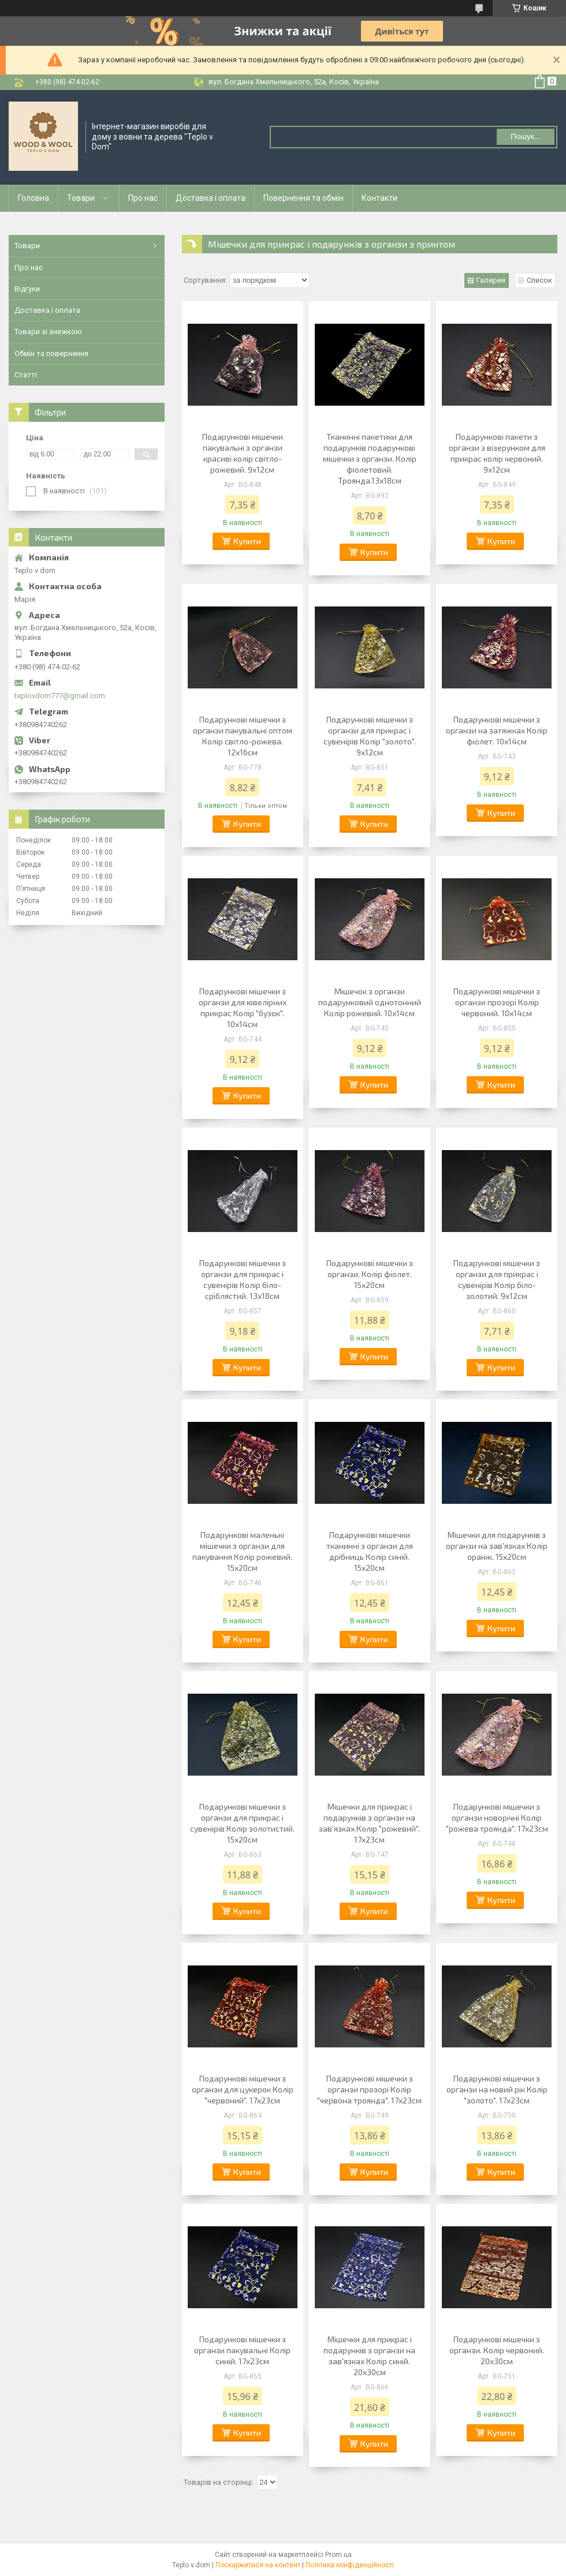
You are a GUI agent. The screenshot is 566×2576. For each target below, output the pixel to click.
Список (539, 280)
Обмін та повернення (51, 353)
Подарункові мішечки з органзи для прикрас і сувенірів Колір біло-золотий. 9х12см (496, 1279)
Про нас (143, 198)
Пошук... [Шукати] (525, 136)
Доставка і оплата (210, 198)
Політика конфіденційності (350, 2565)
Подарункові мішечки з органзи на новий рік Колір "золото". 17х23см (497, 2089)
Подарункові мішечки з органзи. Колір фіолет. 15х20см (369, 1274)
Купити (247, 541)
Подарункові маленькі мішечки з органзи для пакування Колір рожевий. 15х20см (242, 1551)
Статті (25, 374)
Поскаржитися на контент (257, 2565)
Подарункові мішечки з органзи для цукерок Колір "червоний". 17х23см (242, 2089)
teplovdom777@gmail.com (59, 695)
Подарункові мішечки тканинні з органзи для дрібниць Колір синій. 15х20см (369, 1551)
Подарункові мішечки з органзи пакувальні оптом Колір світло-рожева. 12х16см (242, 735)
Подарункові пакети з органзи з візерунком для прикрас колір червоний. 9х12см (497, 453)
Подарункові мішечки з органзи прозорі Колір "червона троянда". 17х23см (369, 2089)
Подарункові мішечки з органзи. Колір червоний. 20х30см (496, 2350)
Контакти (379, 198)
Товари (81, 198)
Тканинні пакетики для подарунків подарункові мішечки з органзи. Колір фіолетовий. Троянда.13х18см (369, 458)
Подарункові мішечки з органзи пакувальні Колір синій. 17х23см (242, 2350)
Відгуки (27, 288)
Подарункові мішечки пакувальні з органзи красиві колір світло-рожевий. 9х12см (242, 453)
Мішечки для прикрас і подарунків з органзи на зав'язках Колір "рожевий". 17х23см (369, 1823)
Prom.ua (338, 2555)
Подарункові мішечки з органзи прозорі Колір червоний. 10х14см (496, 1002)
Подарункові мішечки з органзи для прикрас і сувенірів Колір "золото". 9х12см (369, 735)
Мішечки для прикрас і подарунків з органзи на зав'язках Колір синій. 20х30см (369, 2355)
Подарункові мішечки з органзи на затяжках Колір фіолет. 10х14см (497, 730)
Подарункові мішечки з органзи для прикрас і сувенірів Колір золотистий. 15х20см (242, 1823)
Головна (33, 198)
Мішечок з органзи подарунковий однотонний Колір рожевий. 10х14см (369, 1002)
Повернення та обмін (303, 198)
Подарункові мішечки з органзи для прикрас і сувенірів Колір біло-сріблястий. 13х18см (242, 1279)
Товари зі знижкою (48, 331)
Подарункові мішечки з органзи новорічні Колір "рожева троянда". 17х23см (497, 1817)
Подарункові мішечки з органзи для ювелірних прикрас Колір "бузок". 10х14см (242, 1007)
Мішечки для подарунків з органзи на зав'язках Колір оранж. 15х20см (497, 1546)
